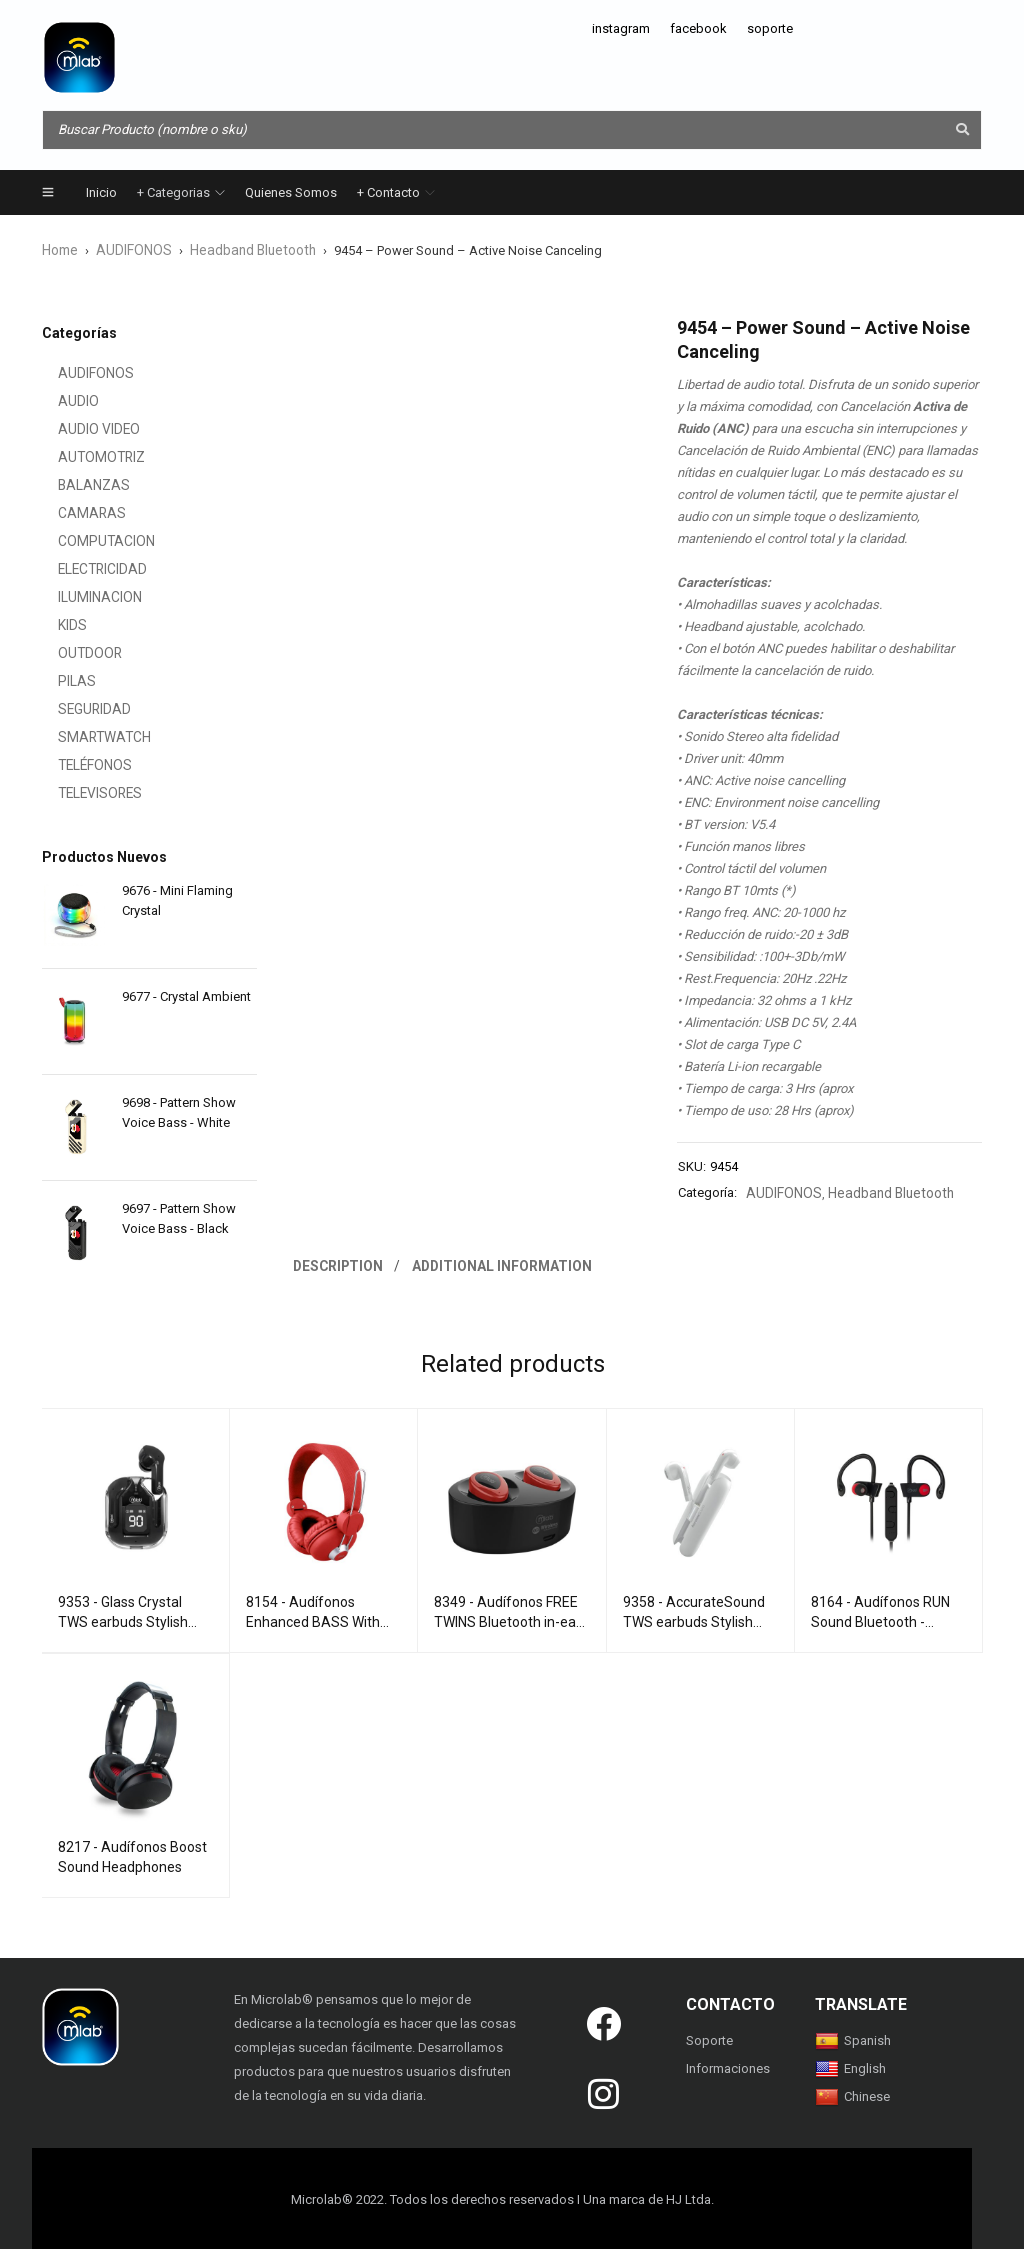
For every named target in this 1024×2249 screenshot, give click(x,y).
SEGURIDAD (77, 708)
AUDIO (61, 400)
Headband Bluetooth (245, 249)
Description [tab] (339, 1263)
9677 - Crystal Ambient (186, 995)
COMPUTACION (86, 540)
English (850, 2065)
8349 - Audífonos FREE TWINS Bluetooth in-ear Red (507, 1619)
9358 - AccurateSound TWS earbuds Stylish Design (694, 1619)
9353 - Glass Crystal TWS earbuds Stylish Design (123, 1619)
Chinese (852, 2093)
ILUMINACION (82, 596)
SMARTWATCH (85, 736)
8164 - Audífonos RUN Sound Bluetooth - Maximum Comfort (880, 1619)
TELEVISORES (81, 792)
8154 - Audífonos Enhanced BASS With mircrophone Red (313, 1619)
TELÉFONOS (77, 764)
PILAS (59, 680)
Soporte (709, 2037)
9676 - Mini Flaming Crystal (177, 899)
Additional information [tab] (505, 1263)
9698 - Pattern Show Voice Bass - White (179, 1111)
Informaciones (728, 2065)
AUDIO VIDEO (81, 428)
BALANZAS (75, 484)
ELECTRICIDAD (84, 568)
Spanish (853, 2037)
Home (59, 249)
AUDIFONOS (131, 249)
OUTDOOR (72, 652)
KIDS (56, 624)
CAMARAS (73, 512)
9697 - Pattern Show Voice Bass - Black (179, 1217)
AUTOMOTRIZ (82, 456)
